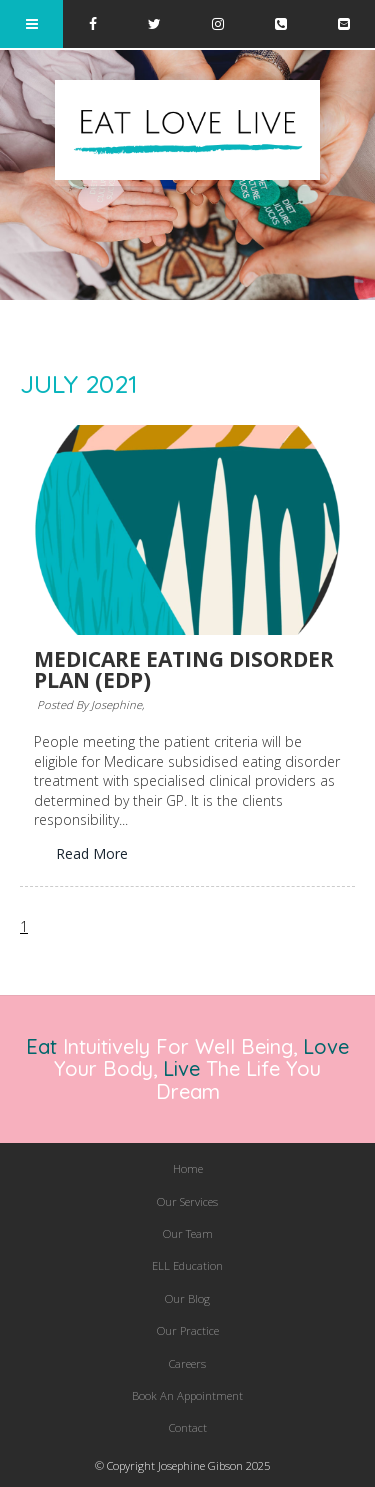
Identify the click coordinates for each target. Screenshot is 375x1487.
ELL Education (187, 1265)
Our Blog (187, 1298)
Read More (92, 854)
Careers (187, 1363)
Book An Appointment (187, 1395)
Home (188, 1168)
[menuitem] (187, 1169)
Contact (188, 1427)
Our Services (187, 1201)
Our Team (188, 1233)
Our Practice (188, 1330)
